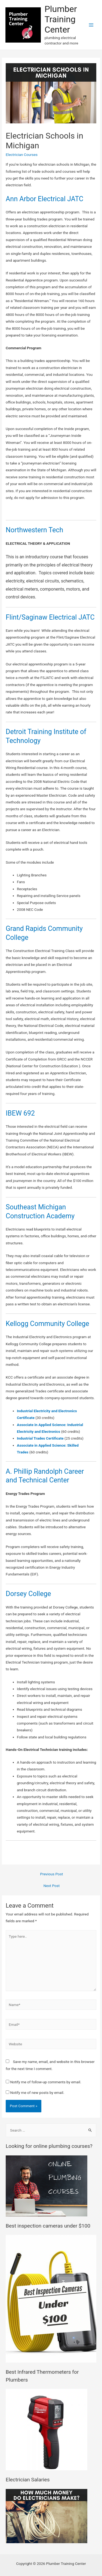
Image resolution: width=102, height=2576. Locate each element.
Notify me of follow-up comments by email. (45, 2082)
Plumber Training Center (61, 19)
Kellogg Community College (47, 1324)
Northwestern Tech (34, 530)
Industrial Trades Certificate (40, 1438)
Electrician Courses (22, 154)
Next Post (52, 1885)
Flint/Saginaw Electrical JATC (50, 617)
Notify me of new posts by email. (37, 2092)
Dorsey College (28, 1594)
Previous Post (51, 1874)
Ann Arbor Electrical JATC (44, 199)
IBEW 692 (20, 1113)
